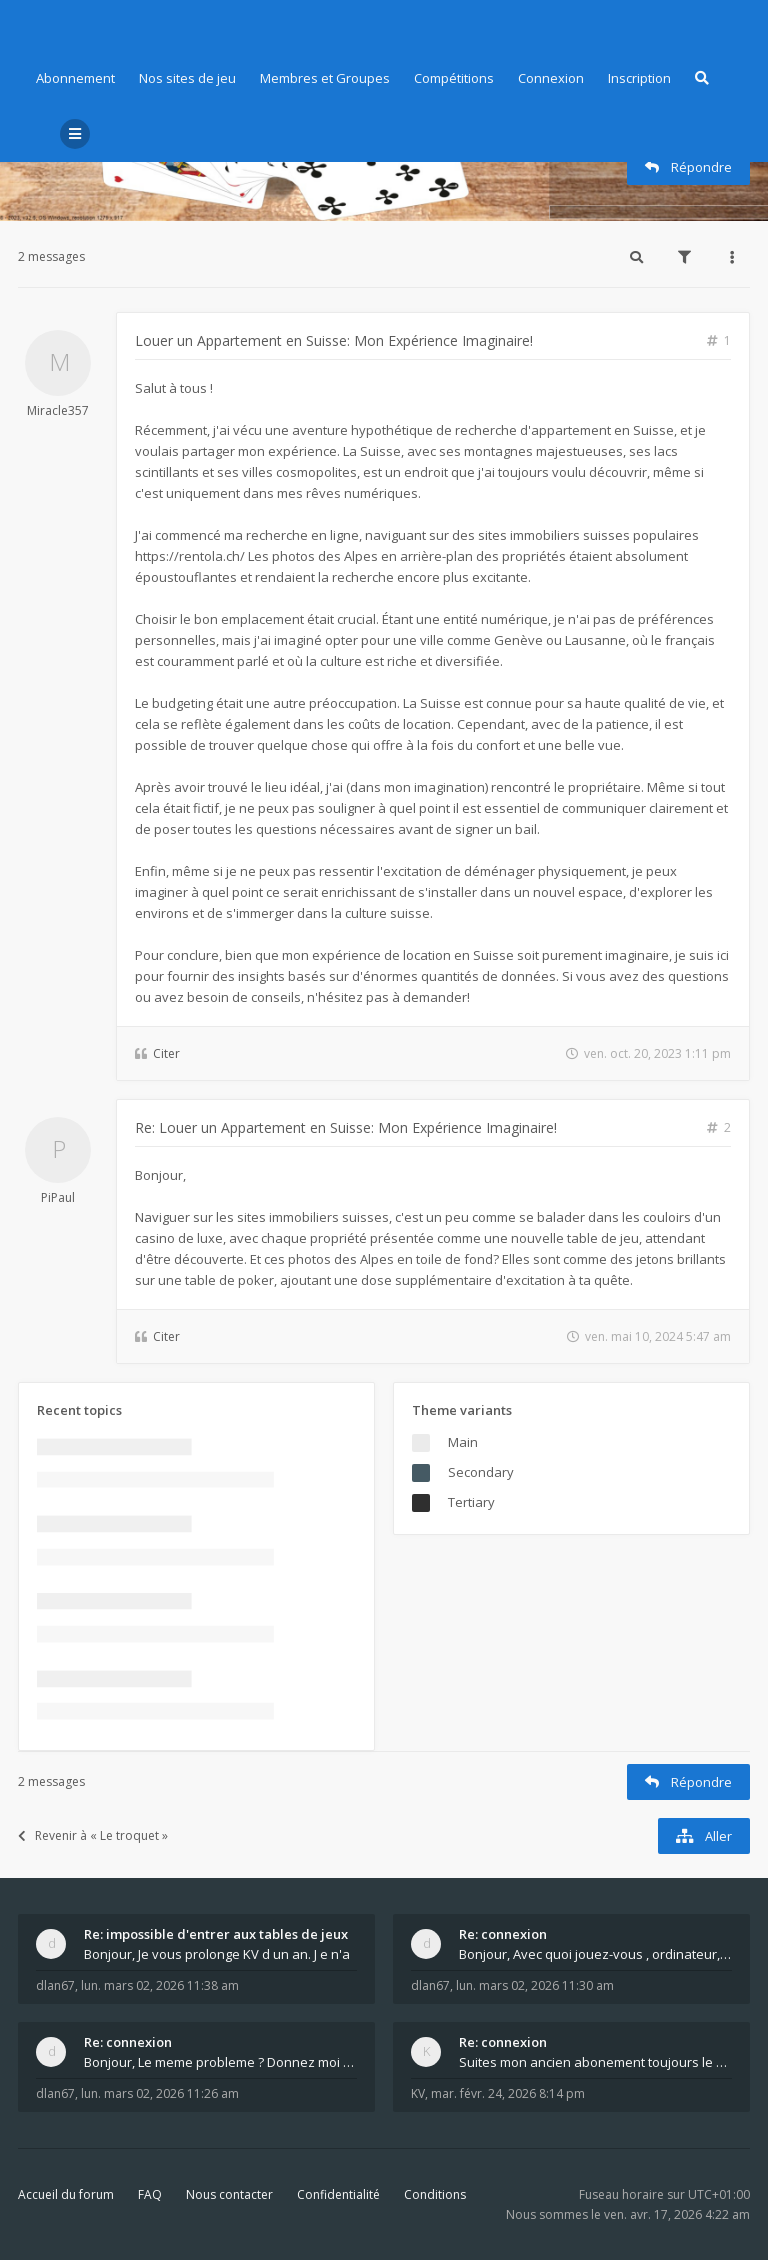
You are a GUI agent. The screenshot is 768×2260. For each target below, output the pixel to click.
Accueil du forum (66, 2194)
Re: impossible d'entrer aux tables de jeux (216, 1934)
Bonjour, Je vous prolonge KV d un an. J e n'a (217, 1954)
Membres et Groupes (325, 78)
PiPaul (58, 1197)
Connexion (551, 78)
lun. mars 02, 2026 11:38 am (160, 1985)
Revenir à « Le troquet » (93, 1835)
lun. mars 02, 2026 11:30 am (535, 1985)
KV (418, 2093)
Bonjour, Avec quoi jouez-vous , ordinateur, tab (595, 1954)
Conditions (435, 2194)
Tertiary (471, 1502)
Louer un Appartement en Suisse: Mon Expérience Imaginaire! (334, 340)
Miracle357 (58, 410)
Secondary (481, 1472)
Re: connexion (503, 1934)
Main (463, 1442)
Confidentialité (338, 2194)
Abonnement (75, 78)
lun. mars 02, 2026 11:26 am (160, 2093)
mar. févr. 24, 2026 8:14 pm (508, 2093)
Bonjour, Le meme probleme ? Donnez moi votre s (220, 2062)
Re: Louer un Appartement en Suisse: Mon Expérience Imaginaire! (346, 1127)
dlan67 (55, 1985)
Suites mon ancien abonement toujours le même (595, 2062)
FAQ (150, 2194)
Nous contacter (229, 2194)
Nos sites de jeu (187, 78)
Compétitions (454, 78)
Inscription (639, 78)
